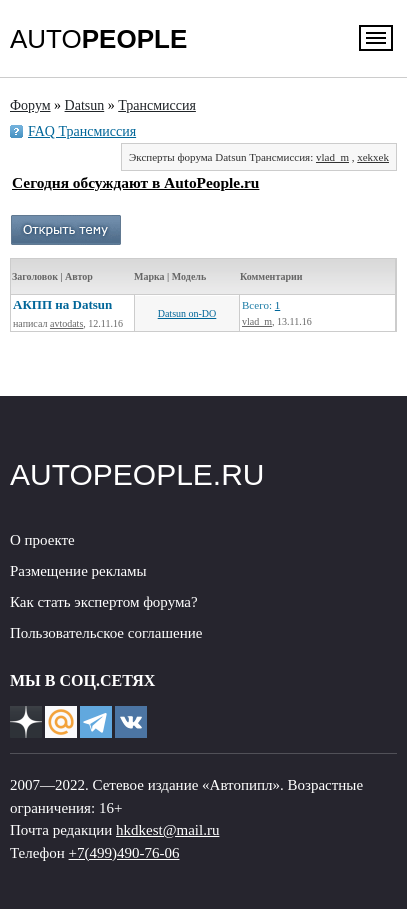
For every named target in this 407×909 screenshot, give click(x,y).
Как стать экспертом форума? (104, 602)
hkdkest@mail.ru (167, 830)
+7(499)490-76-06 (124, 853)
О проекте (42, 540)
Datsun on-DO (187, 313)
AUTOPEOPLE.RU (137, 474)
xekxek (373, 157)
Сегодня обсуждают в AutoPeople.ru (135, 182)
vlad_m (332, 157)
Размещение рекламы (78, 571)
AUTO (98, 39)
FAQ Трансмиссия (82, 131)
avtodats (66, 323)
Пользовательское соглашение (106, 633)
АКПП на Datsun (62, 304)
